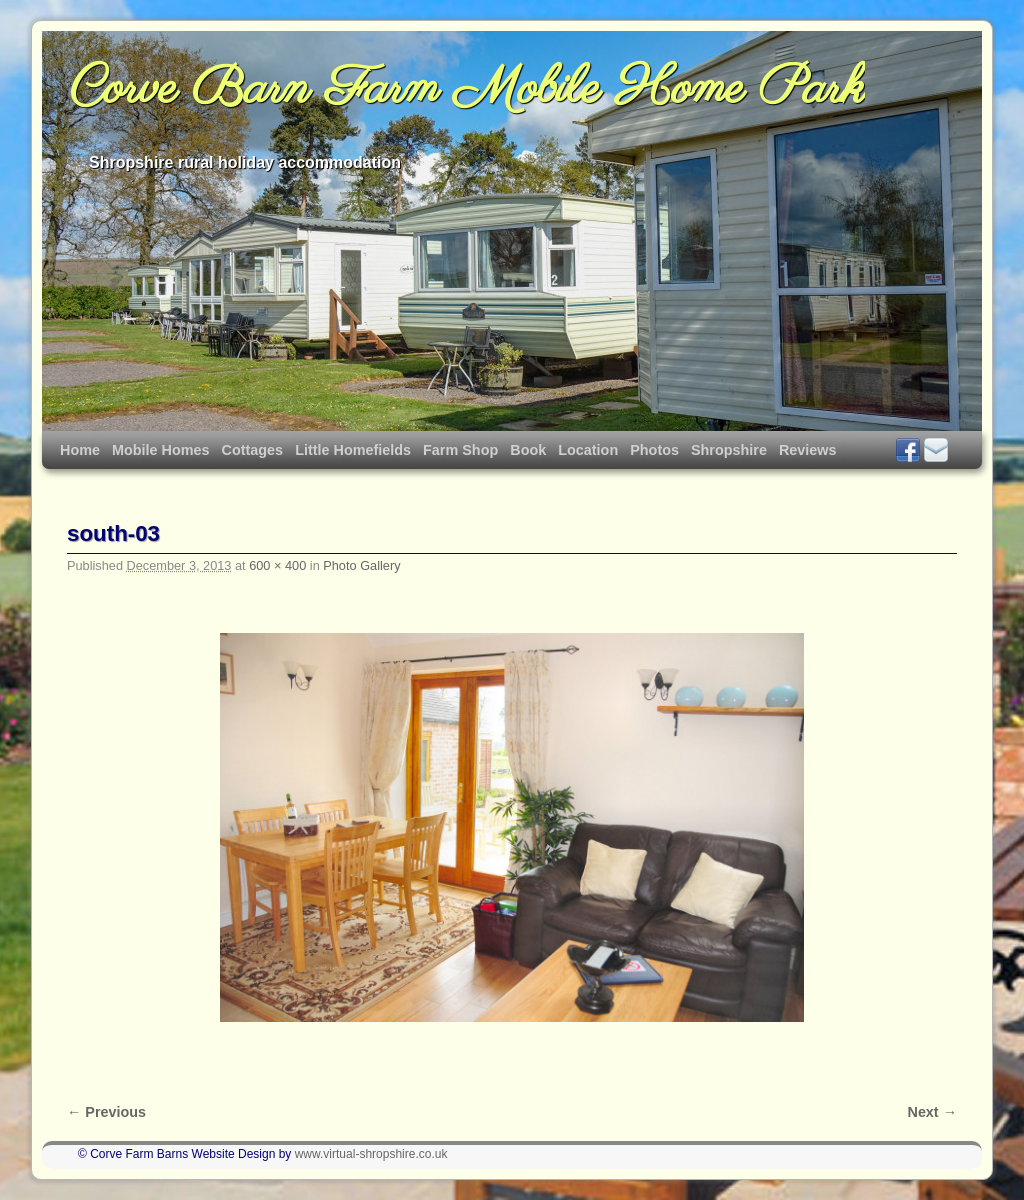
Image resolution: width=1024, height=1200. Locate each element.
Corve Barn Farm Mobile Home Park (467, 90)
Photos (654, 450)
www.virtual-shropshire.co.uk (371, 1154)
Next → (932, 1112)
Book (528, 450)
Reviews (808, 450)
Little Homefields (353, 450)
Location (588, 450)
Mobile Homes (161, 450)
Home (80, 450)
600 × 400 (277, 565)
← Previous (106, 1112)
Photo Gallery (361, 565)
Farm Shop (460, 450)
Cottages (253, 450)
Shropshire (729, 450)
